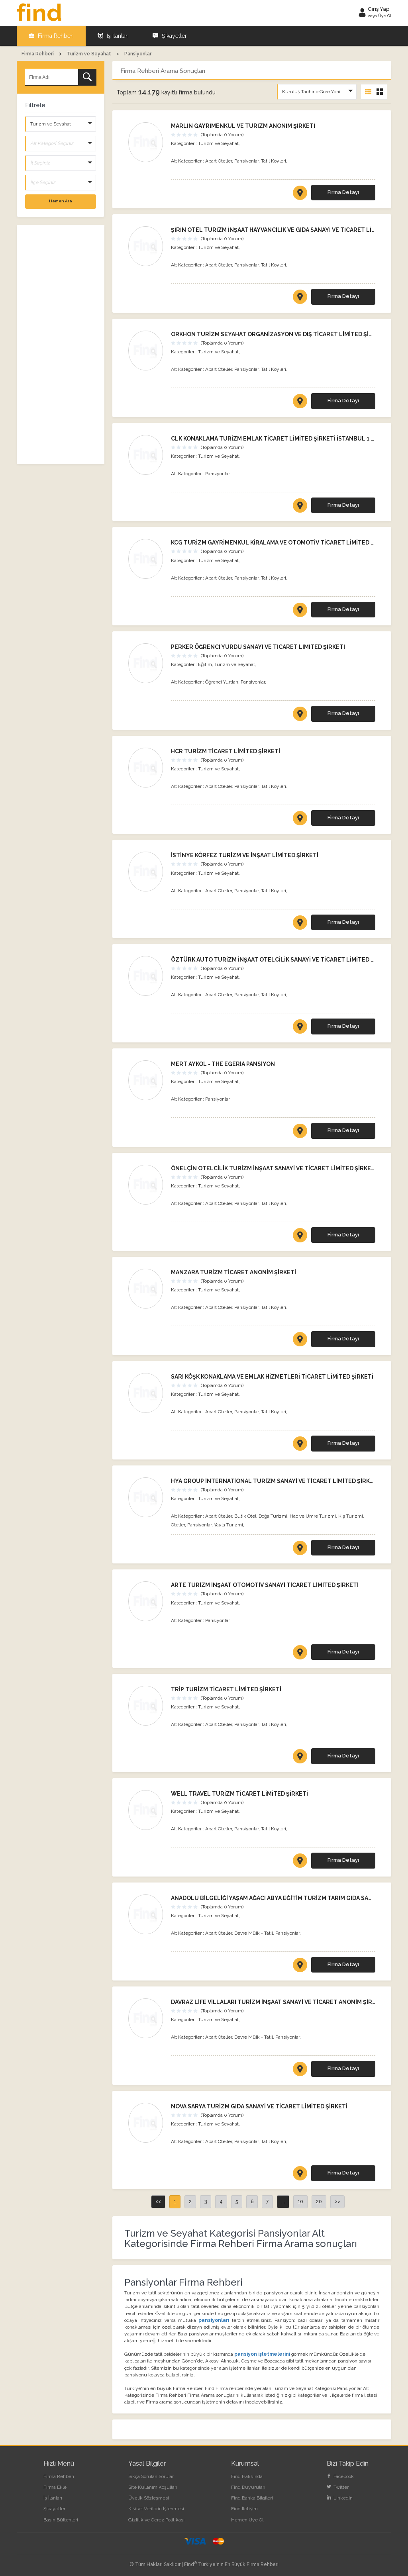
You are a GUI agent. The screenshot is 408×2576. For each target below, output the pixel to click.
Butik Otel (245, 1516)
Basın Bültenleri (60, 2520)
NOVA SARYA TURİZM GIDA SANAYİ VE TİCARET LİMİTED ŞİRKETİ (259, 2106)
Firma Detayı (343, 192)
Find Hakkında (247, 2476)
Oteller (178, 1525)
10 (300, 2201)
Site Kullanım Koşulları (152, 2487)
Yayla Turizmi (228, 1525)
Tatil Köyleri (273, 161)
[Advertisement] (60, 344)
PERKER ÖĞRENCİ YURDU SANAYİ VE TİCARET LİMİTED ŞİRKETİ (258, 647)
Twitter (338, 2487)
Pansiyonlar (246, 161)
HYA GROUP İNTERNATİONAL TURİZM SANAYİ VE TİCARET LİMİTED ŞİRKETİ (275, 1481)
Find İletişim (244, 2508)
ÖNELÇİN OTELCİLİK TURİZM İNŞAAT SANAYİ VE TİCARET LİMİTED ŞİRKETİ (274, 1168)
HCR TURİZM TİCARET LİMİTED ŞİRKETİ (225, 751)
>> (337, 2201)
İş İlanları (113, 36)
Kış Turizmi (350, 1516)
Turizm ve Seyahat (218, 143)
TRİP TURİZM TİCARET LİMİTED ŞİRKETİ (226, 1689)
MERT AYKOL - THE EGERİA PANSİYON (223, 1064)
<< (158, 2201)
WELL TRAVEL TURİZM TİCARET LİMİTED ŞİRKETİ (239, 1793)
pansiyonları (213, 2320)
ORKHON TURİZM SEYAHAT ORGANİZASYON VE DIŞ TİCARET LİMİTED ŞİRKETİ (278, 334)
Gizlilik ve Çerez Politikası (156, 2520)
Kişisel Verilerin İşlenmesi (156, 2508)
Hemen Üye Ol (247, 2520)
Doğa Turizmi (273, 1516)
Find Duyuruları (248, 2487)
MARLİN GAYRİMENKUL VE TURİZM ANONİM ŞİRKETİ (243, 126)
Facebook (340, 2476)
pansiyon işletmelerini (262, 2354)
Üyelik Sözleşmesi (148, 2498)
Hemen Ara (60, 201)
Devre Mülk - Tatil (253, 1933)
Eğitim (205, 664)
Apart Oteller (218, 161)
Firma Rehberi (51, 36)
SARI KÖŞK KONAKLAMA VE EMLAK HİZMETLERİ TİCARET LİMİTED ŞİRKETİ (272, 1376)
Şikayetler (170, 36)
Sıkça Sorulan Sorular (151, 2476)
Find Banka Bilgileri (252, 2498)
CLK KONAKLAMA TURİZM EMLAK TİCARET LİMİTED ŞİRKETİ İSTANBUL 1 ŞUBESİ (281, 438)
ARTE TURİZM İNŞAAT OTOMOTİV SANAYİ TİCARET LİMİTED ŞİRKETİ (265, 1585)
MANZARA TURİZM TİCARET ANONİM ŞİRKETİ (233, 1272)
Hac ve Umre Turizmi (313, 1516)
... (283, 2201)
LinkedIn (340, 2498)
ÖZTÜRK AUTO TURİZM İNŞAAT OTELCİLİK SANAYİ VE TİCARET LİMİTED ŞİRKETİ (281, 959)
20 (319, 2201)
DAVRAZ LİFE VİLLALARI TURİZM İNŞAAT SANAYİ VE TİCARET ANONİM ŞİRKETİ (278, 2002)
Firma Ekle (55, 2487)
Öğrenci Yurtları (221, 682)
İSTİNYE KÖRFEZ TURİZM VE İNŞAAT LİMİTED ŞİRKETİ (244, 855)
